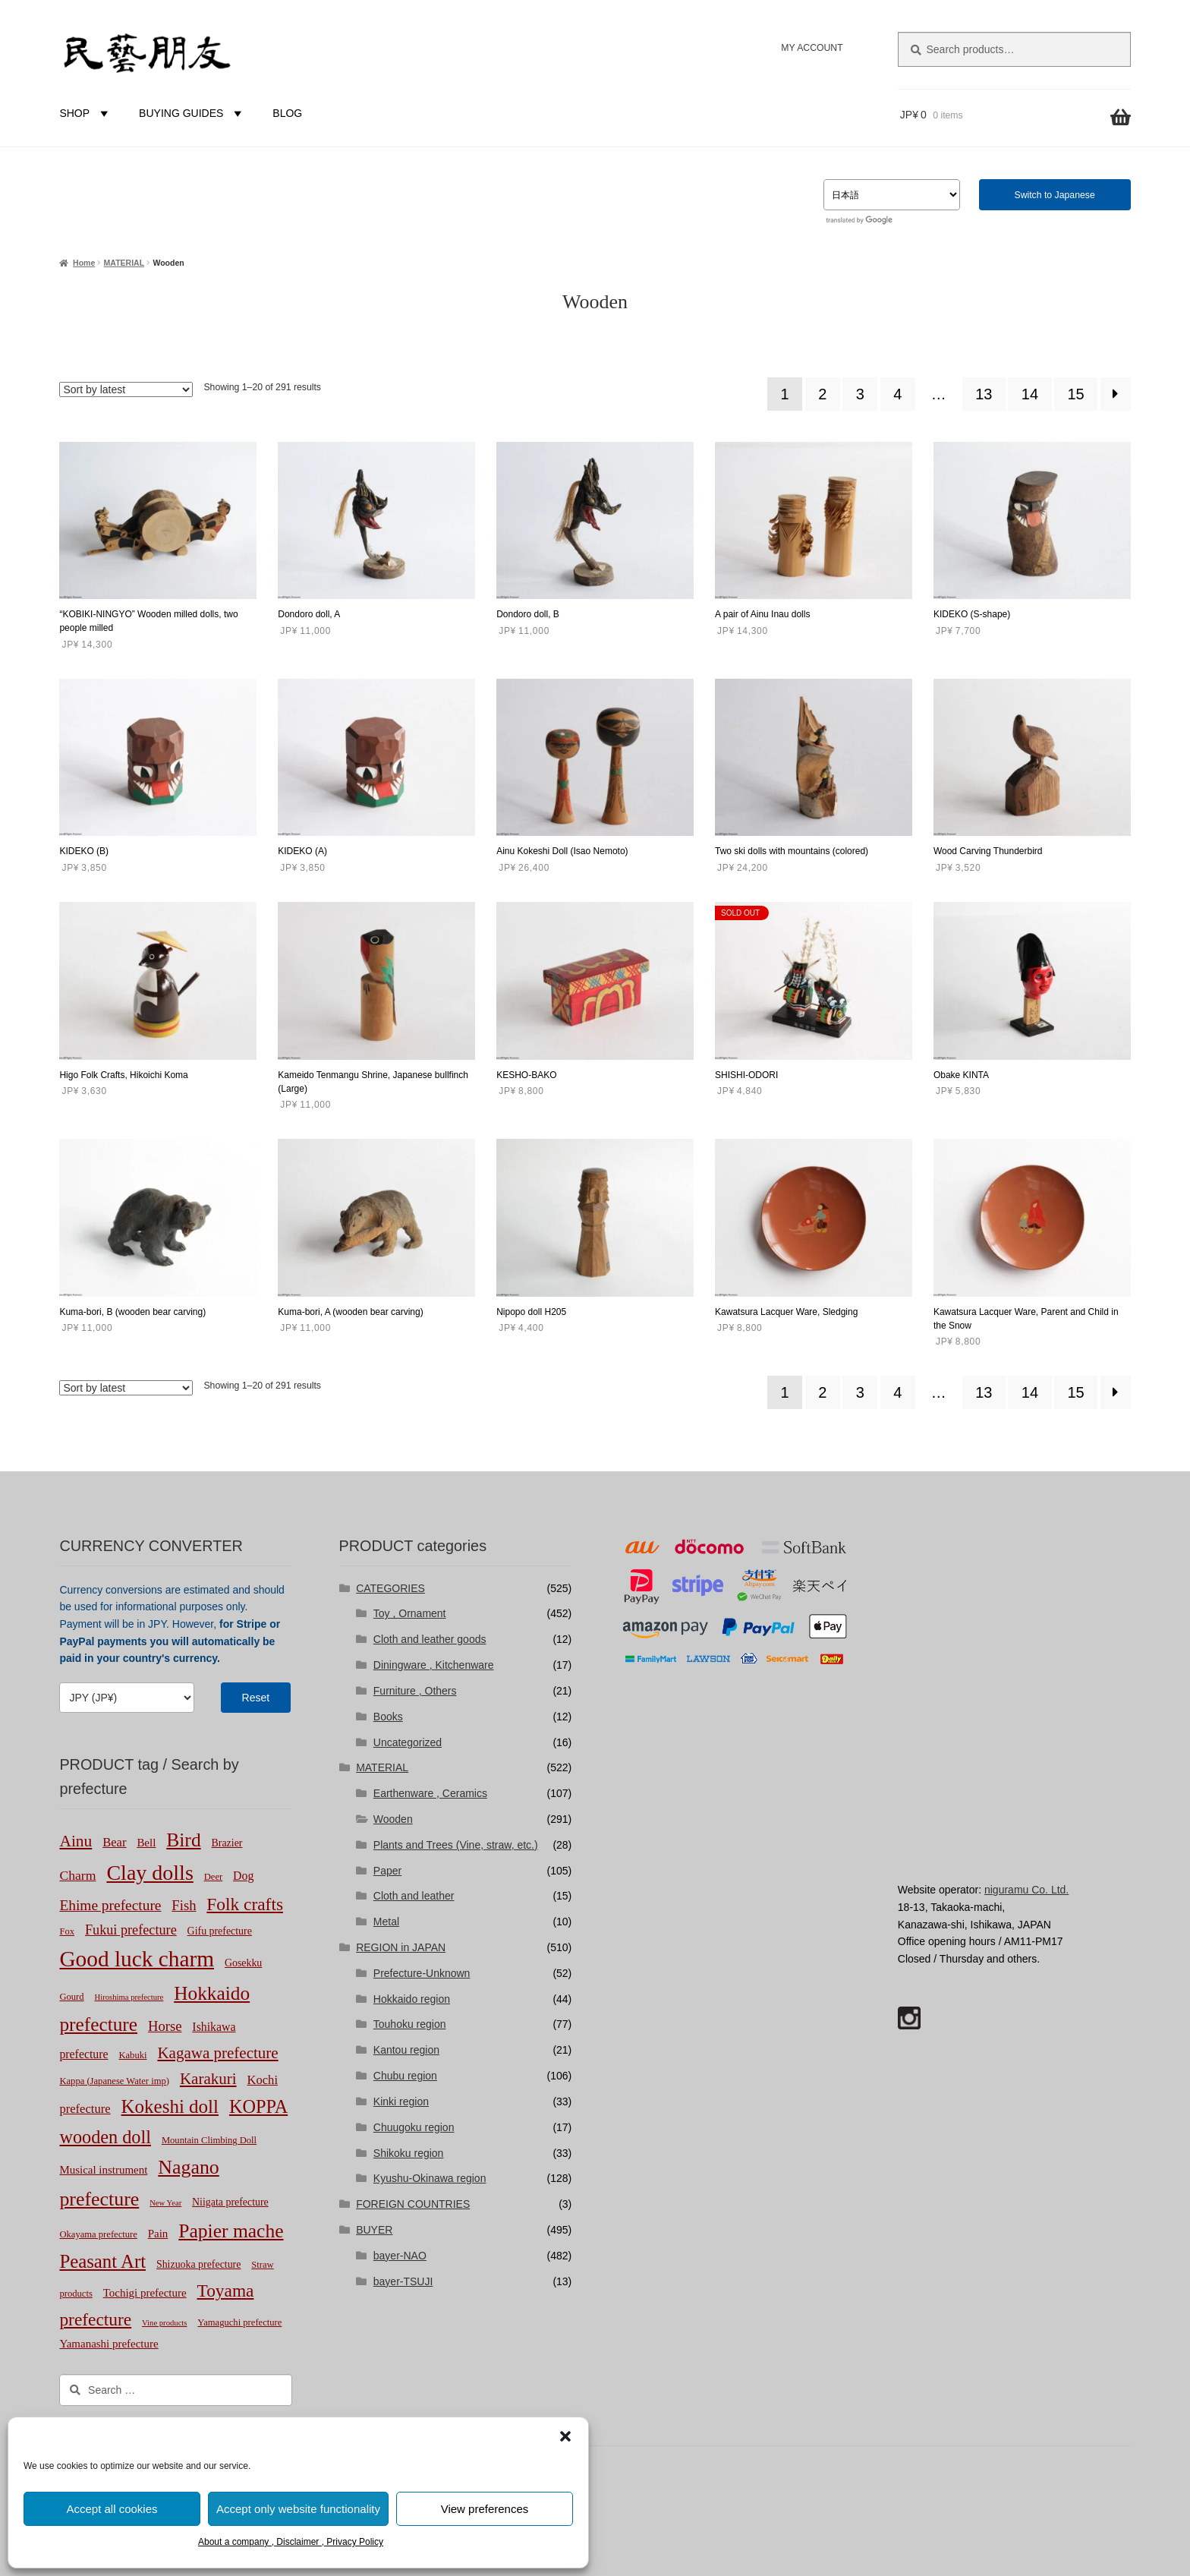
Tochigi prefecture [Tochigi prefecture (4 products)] (145, 2293)
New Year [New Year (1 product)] (165, 2203)
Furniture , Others (415, 1691)
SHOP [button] (85, 113)
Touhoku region (409, 2024)
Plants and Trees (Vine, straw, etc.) (455, 1845)
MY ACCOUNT (811, 48)
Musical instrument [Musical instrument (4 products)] (103, 2170)
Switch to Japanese (1054, 195)
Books (388, 1717)
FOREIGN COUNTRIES (413, 2204)
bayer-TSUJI (403, 2281)
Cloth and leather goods (429, 1639)
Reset (256, 1698)
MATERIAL (124, 262)
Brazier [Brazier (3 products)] (227, 1843)
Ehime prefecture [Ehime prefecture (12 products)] (110, 1905)
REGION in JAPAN (400, 1947)
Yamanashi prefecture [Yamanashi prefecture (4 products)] (108, 2344)
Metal (386, 1921)
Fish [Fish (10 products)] (184, 1905)
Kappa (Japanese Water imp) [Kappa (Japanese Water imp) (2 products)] (114, 2081)
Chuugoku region (414, 2127)
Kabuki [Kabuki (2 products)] (132, 2055)
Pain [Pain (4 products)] (158, 2234)
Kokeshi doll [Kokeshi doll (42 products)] (170, 2106)
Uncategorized (407, 1742)
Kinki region (401, 2101)
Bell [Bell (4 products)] (146, 1843)
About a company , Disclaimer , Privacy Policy (290, 2542)
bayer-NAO (400, 2256)
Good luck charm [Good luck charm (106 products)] (136, 1959)
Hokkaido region (411, 1999)
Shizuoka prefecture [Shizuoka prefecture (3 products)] (198, 2264)
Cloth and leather (414, 1896)
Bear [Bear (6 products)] (114, 1842)
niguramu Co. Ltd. (1026, 1890)
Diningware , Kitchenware (433, 1665)
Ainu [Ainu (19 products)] (75, 1841)
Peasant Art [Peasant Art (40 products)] (102, 2261)
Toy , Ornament (409, 1613)
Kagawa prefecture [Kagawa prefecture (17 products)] (217, 2053)
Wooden (393, 1819)
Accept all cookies (111, 2508)
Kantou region (406, 2050)
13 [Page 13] (983, 394)
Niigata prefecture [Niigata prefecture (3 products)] (230, 2202)
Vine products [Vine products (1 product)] (164, 2323)
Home (84, 262)
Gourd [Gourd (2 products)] (71, 1996)
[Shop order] (126, 389)
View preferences (485, 2508)
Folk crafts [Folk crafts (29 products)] (244, 1904)
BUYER (374, 2230)
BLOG (287, 113)
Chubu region (405, 2076)
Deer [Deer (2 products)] (213, 1876)
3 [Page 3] (860, 394)
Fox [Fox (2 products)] (66, 1931)
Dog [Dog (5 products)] (243, 1875)
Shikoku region (408, 2153)
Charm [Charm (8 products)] (77, 1875)
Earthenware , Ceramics (430, 1793)
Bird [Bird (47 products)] (183, 1840)
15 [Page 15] (1075, 394)
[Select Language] (891, 195)
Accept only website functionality (298, 2508)
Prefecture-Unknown (422, 1973)
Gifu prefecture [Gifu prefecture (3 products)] (219, 1931)
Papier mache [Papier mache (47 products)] (230, 2231)
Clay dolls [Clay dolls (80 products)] (149, 1872)
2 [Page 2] (822, 394)
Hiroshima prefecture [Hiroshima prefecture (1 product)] (128, 1997)
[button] (565, 2436)
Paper (387, 1871)
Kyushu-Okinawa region (429, 2178)
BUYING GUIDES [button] (192, 113)
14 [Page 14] (1030, 394)
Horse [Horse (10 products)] (165, 2026)
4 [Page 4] (897, 394)
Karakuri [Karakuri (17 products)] (208, 2079)
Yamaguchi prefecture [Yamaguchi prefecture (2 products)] (239, 2322)
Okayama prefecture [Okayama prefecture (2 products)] (98, 2234)
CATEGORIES (390, 1588)
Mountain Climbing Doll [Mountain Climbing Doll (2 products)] (209, 2140)
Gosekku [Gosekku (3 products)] (243, 1963)
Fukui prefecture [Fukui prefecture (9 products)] (131, 1930)
